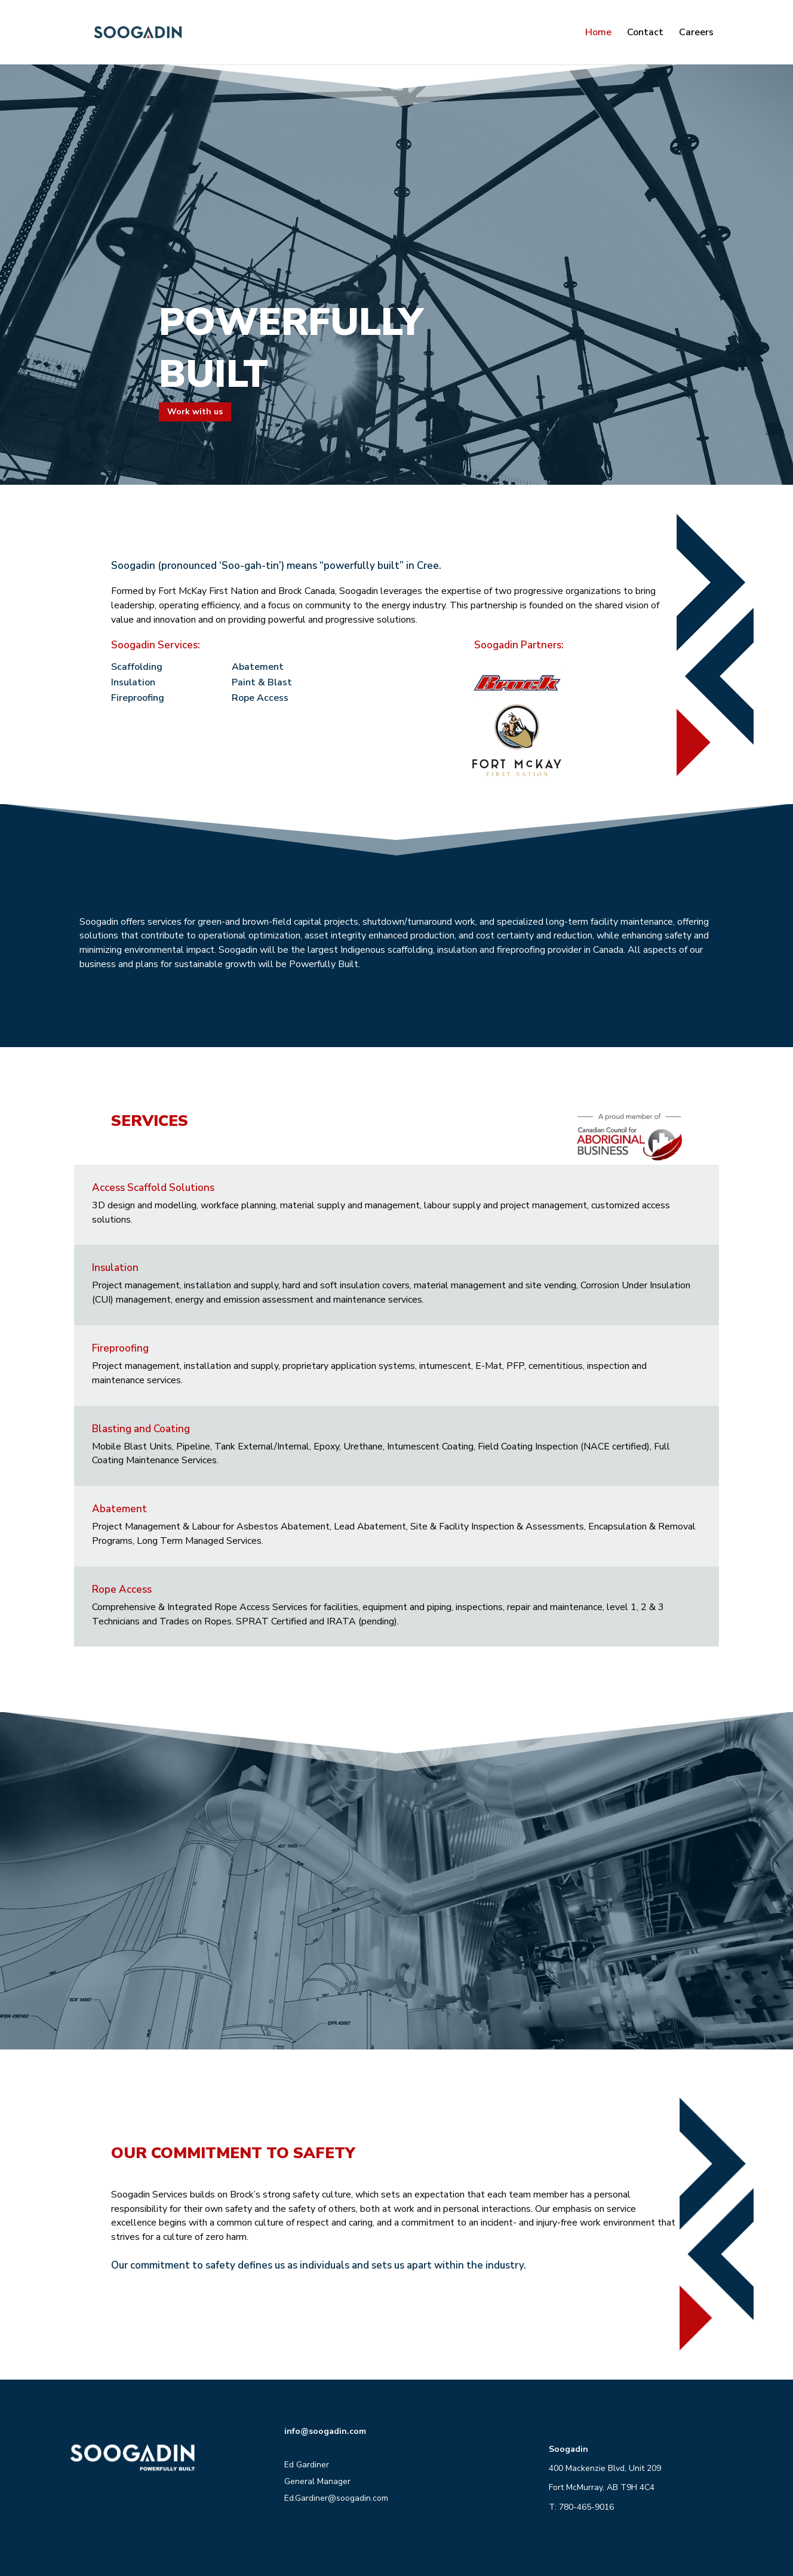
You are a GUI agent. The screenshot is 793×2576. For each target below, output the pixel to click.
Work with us (195, 411)
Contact (645, 33)
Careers (696, 33)
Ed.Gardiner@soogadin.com (336, 2498)
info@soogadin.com (325, 2431)
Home (598, 33)
